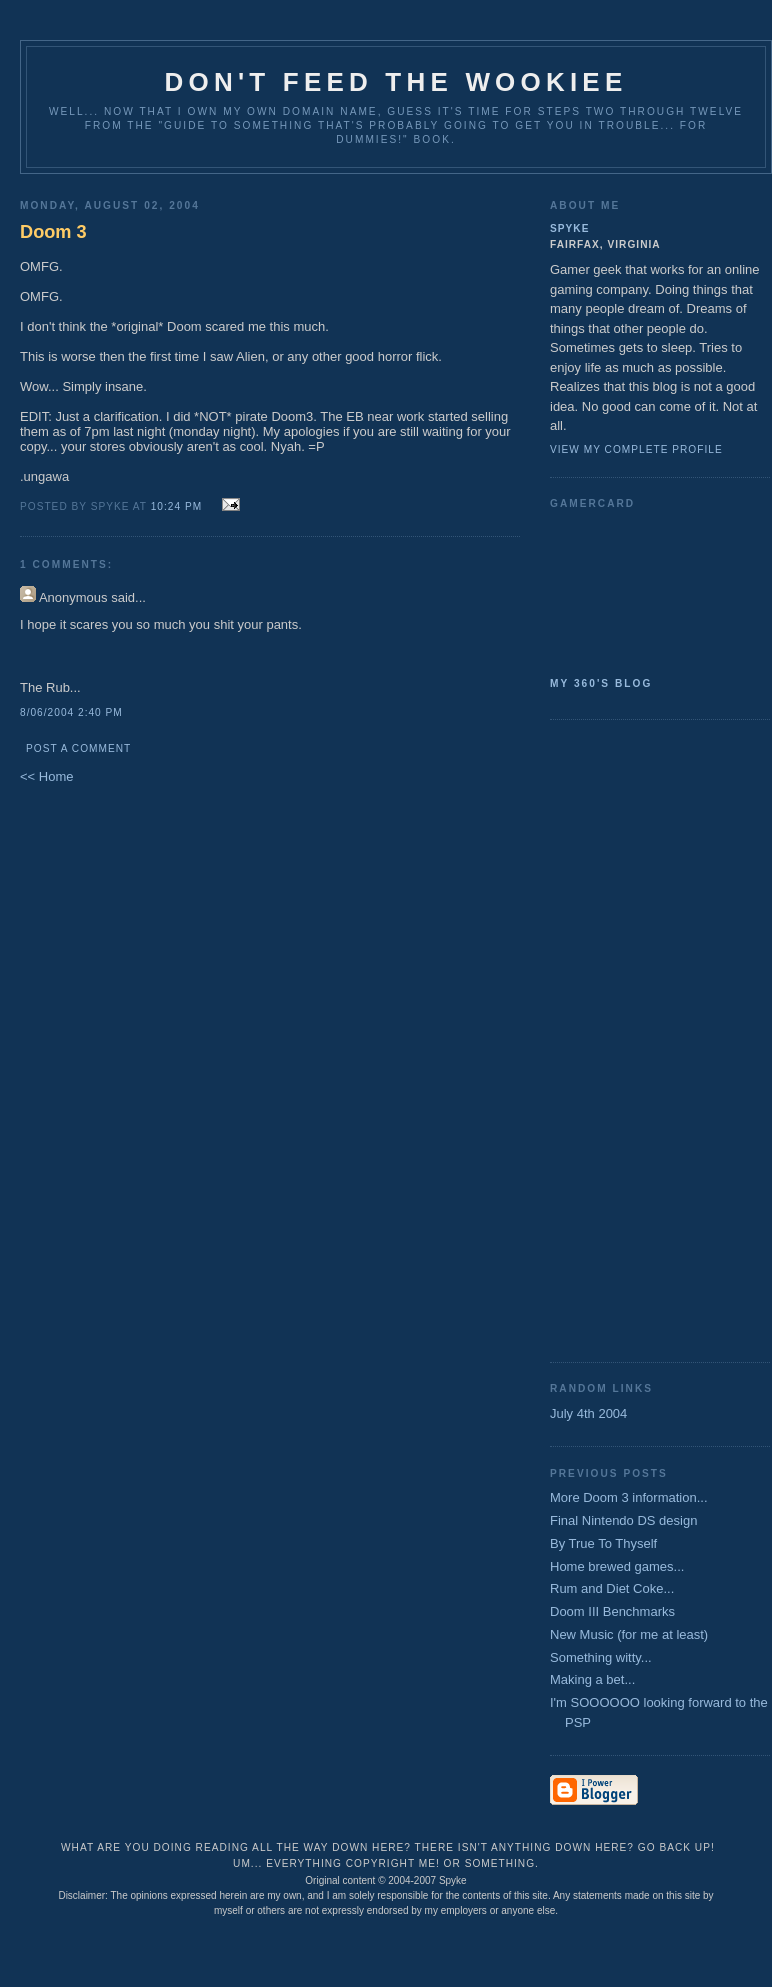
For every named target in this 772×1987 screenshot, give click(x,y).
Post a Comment (78, 748)
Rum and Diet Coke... (612, 1588)
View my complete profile (636, 449)
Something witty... (601, 1657)
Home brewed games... (617, 1566)
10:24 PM (176, 506)
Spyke (569, 228)
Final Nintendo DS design (623, 1520)
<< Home (46, 776)
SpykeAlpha (652, 589)
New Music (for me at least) (629, 1634)
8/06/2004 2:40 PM (71, 712)
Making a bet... (592, 1679)
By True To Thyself (603, 1543)
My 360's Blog (601, 683)
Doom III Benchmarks (612, 1611)
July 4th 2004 (588, 1413)
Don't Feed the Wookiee (396, 82)
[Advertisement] (630, 1039)
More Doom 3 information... (629, 1497)
